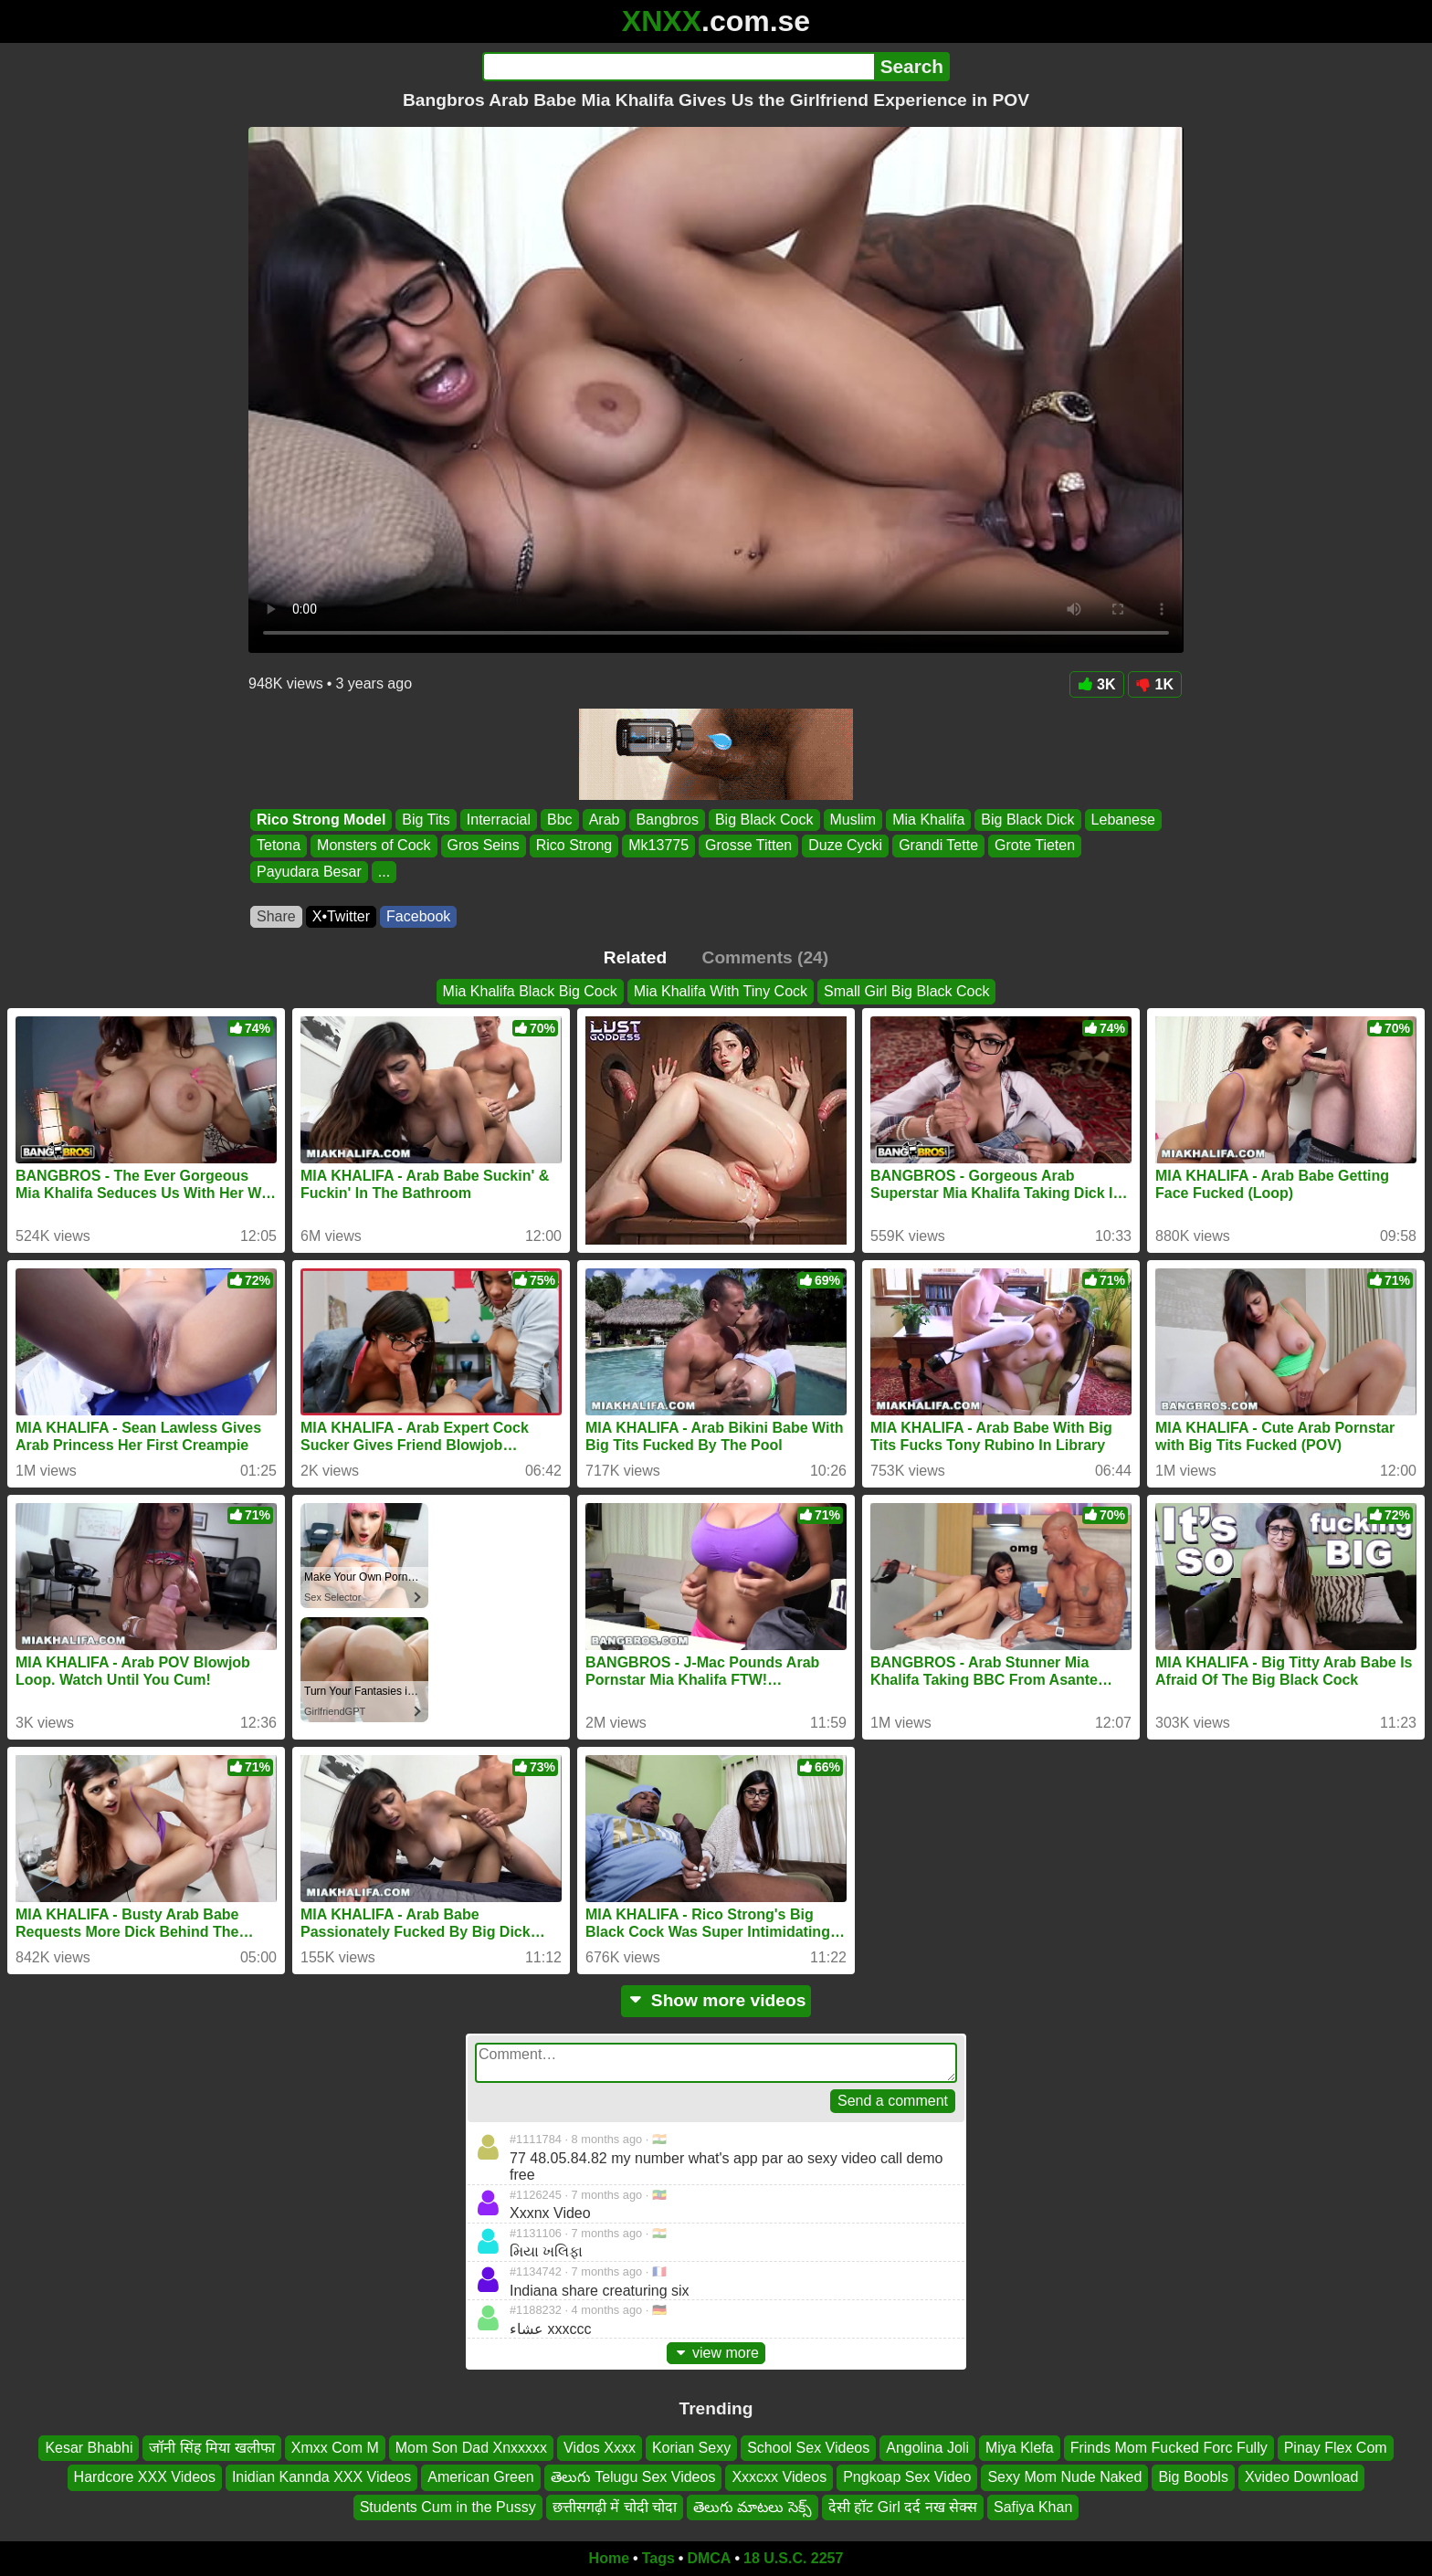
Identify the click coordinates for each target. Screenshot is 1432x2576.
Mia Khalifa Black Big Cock (530, 991)
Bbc (560, 819)
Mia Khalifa (928, 819)
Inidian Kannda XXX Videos (321, 2478)
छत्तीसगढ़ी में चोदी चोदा (615, 2507)
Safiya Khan (1033, 2507)
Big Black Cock (764, 819)
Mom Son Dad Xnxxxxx (471, 2447)
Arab (604, 819)
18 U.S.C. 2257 (793, 2558)
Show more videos (716, 2000)
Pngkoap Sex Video (907, 2478)
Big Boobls (1193, 2478)
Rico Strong (574, 846)
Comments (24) (765, 957)
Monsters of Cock (373, 846)
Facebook (418, 916)
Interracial (499, 819)
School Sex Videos (808, 2447)
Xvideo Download (1302, 2478)
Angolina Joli (927, 2447)
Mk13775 (658, 846)
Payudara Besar (309, 871)
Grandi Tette (938, 846)
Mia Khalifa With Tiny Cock (720, 991)
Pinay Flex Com (1335, 2447)
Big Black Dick (1027, 819)
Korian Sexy (691, 2447)
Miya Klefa (1019, 2447)
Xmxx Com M (335, 2447)
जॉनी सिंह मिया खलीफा (211, 2447)
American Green (480, 2478)
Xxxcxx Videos (779, 2478)
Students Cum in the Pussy (448, 2507)
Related (635, 957)
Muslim (853, 819)
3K (1096, 684)
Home (609, 2558)
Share (276, 916)
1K (1155, 684)
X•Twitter (341, 916)
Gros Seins (484, 846)
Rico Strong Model (321, 819)
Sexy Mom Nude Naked (1064, 2478)
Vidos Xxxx (599, 2447)
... (384, 871)
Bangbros (667, 819)
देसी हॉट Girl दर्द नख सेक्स (902, 2507)
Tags (658, 2558)
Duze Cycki (845, 846)
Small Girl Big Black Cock (906, 991)
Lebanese (1123, 819)
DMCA (709, 2558)
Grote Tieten (1035, 846)
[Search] (678, 66)
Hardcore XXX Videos (145, 2478)
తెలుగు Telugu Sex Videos (633, 2478)
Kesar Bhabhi (88, 2447)
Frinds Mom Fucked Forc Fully (1169, 2447)
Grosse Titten (748, 846)
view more (716, 2352)
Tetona (278, 846)
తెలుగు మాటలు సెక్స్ (752, 2507)
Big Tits (425, 819)
